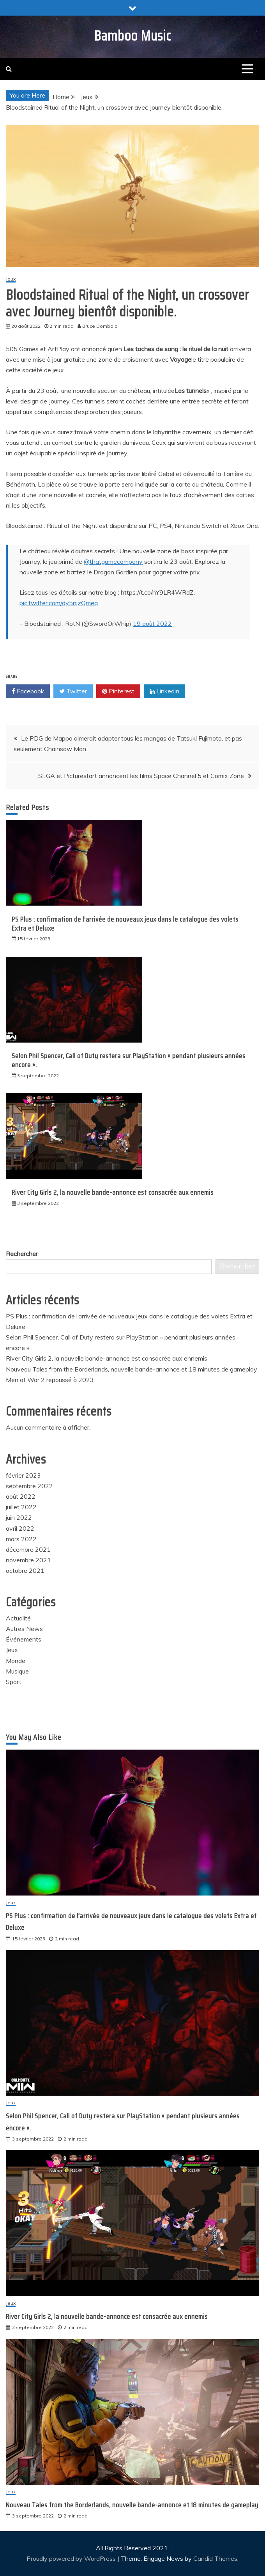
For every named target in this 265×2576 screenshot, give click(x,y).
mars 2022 (21, 1539)
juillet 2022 (21, 1507)
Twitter (73, 691)
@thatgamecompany (113, 561)
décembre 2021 (28, 1549)
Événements (23, 1639)
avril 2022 (20, 1528)
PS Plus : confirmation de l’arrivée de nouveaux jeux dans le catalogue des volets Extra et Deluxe (125, 924)
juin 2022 (19, 1517)
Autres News (24, 1629)
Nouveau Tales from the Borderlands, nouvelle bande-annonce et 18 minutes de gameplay (131, 1369)
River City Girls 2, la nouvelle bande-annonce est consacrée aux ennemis (113, 1192)
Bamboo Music (132, 36)
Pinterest (118, 691)
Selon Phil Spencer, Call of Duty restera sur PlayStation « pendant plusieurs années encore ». (129, 1060)
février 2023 (23, 1475)
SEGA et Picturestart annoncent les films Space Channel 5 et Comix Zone (141, 776)
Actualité (18, 1618)
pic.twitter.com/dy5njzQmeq (58, 603)
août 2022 (20, 1496)
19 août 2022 (152, 623)
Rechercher (22, 1254)
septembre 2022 (29, 1486)
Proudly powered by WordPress (71, 2558)
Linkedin (164, 691)
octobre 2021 (25, 1570)
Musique (17, 1671)
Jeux (11, 279)
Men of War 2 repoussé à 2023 (50, 1380)
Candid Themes (215, 2558)
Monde (15, 1661)
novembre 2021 (28, 1560)
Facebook (28, 691)
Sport (13, 1682)
